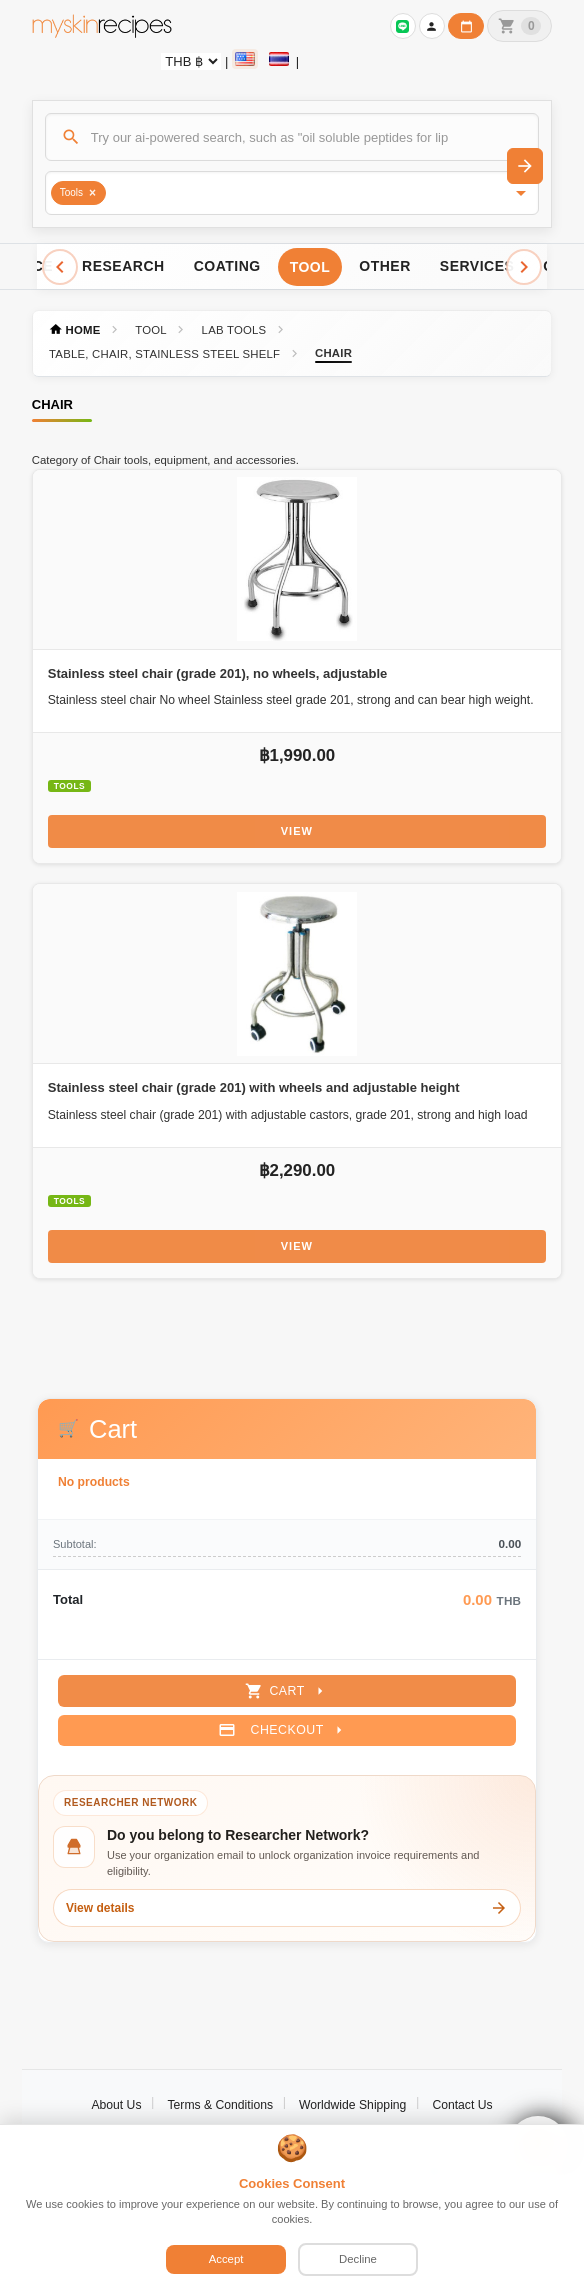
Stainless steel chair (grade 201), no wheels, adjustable (218, 673)
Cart (286, 1691)
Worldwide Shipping (352, 2105)
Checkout (282, 1730)
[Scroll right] (524, 267)
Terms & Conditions (220, 2105)
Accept (226, 2259)
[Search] (292, 137)
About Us (116, 2105)
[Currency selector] (191, 61)
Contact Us (462, 2105)
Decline (358, 2259)
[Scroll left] (60, 267)
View (297, 831)
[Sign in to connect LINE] (403, 26)
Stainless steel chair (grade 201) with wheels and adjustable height (254, 1087)
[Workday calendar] (466, 26)
